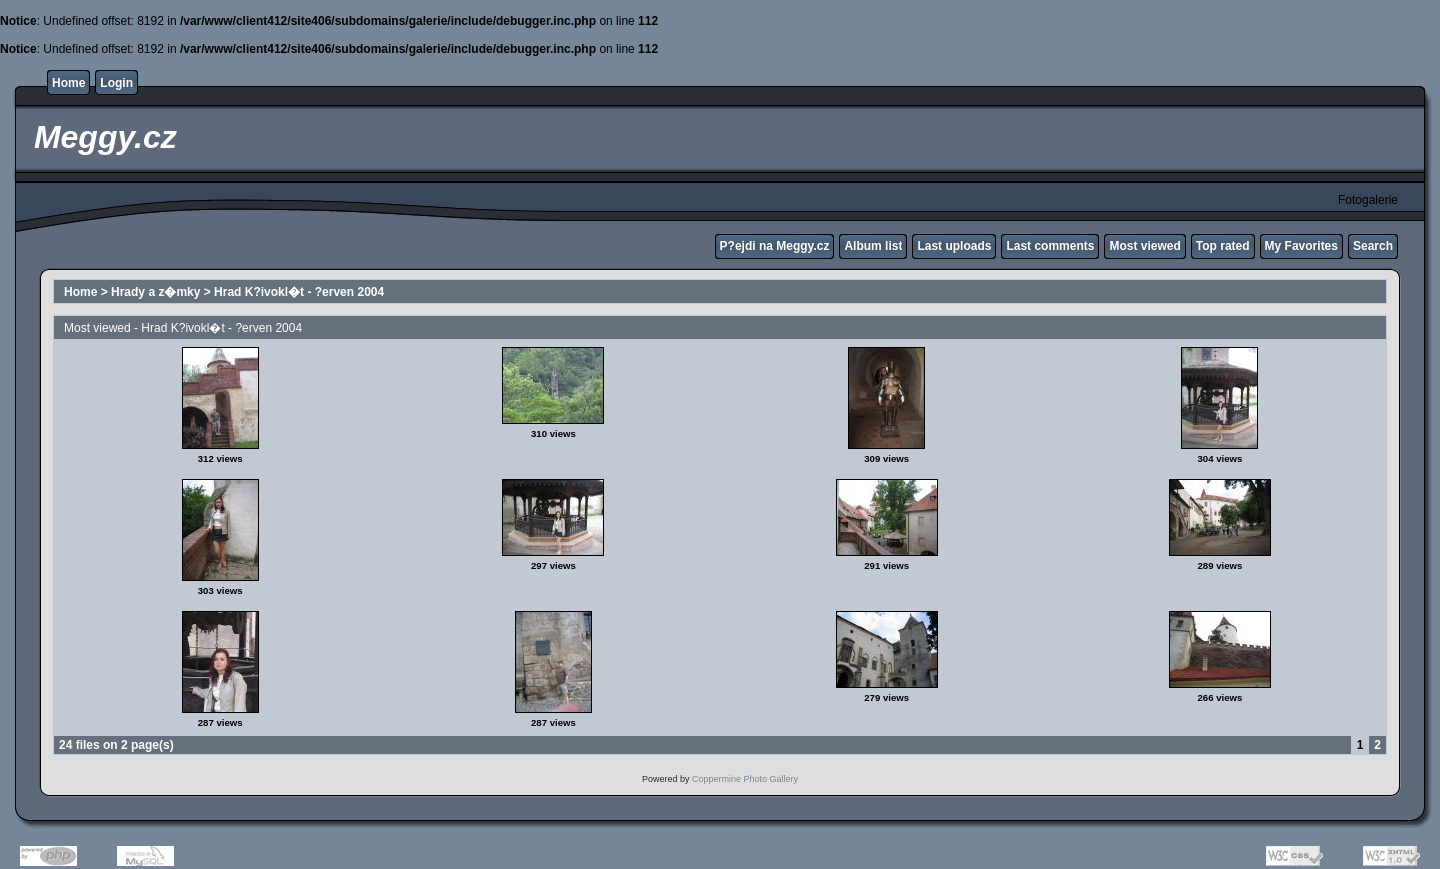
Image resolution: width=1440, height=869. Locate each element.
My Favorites (1301, 246)
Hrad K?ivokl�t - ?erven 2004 (299, 292)
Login (116, 83)
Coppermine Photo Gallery (745, 779)
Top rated (1223, 246)
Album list (873, 246)
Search (1373, 246)
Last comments (1050, 246)
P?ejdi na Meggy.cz (775, 246)
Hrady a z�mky (155, 292)
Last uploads (954, 246)
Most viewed (1144, 246)
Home (68, 83)
